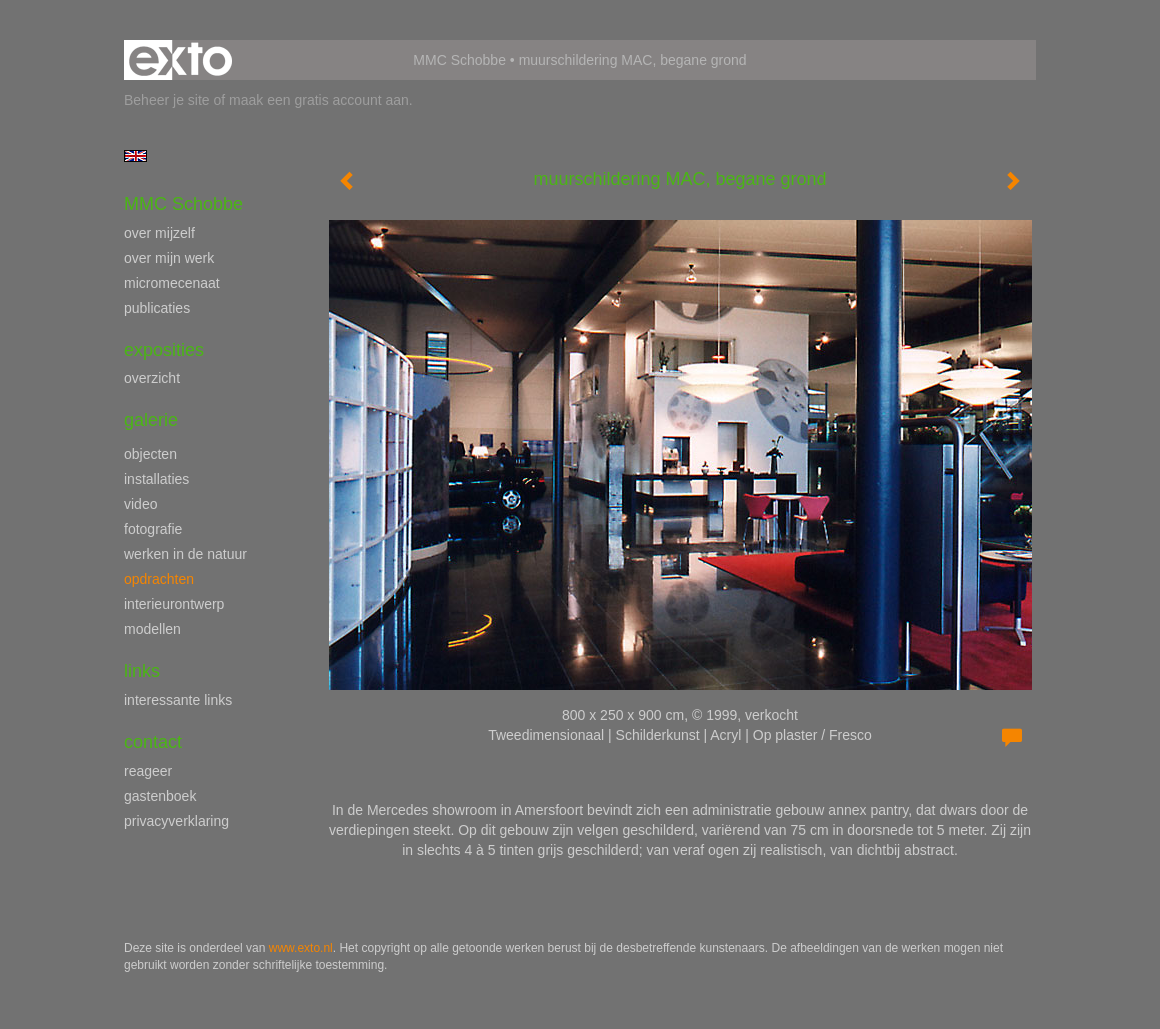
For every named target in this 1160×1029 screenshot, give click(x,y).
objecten (150, 454)
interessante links (178, 700)
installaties (156, 479)
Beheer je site (167, 100)
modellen (152, 629)
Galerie (151, 420)
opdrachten (159, 579)
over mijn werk (169, 258)
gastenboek (160, 796)
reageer (148, 771)
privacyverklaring (176, 821)
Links (142, 671)
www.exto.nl (301, 948)
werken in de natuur (185, 554)
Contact (153, 742)
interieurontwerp (174, 604)
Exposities (164, 350)
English (135, 156)
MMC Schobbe (459, 60)
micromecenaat (172, 283)
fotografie (153, 529)
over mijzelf (159, 233)
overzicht (152, 378)
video (140, 504)
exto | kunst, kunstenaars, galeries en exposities (180, 60)
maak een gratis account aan (319, 100)
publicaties (157, 308)
